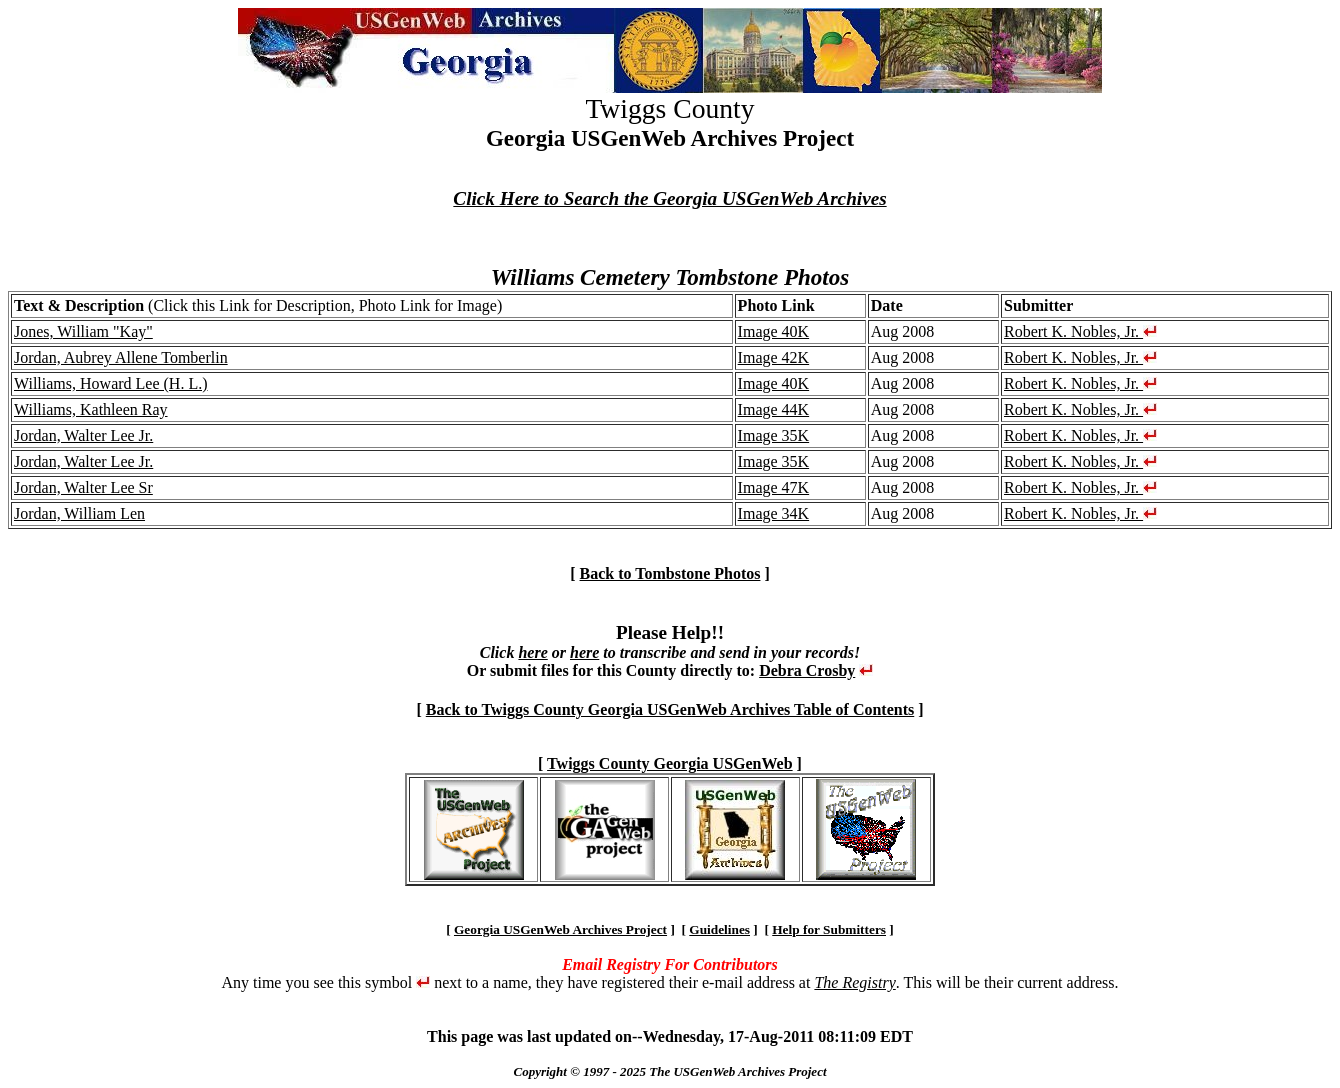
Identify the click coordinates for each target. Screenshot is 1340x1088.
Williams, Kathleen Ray (91, 409)
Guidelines (719, 929)
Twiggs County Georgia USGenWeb (670, 763)
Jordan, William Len (79, 513)
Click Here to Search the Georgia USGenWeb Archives (669, 198)
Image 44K (774, 409)
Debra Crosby (807, 670)
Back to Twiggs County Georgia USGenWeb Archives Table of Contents (670, 709)
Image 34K (774, 513)
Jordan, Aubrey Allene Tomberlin (121, 357)
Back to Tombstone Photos (670, 573)
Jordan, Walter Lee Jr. (83, 435)
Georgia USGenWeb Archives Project (560, 929)
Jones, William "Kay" (83, 331)
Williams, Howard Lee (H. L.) (111, 383)
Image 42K (774, 357)
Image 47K (774, 487)
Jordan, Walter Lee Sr (83, 487)
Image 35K (774, 435)
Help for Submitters (829, 929)
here (532, 652)
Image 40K (774, 331)
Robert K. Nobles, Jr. (1080, 331)
